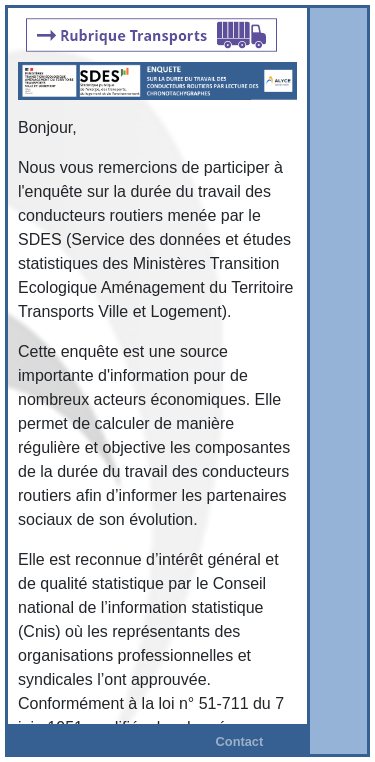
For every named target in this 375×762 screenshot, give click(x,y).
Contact (240, 741)
